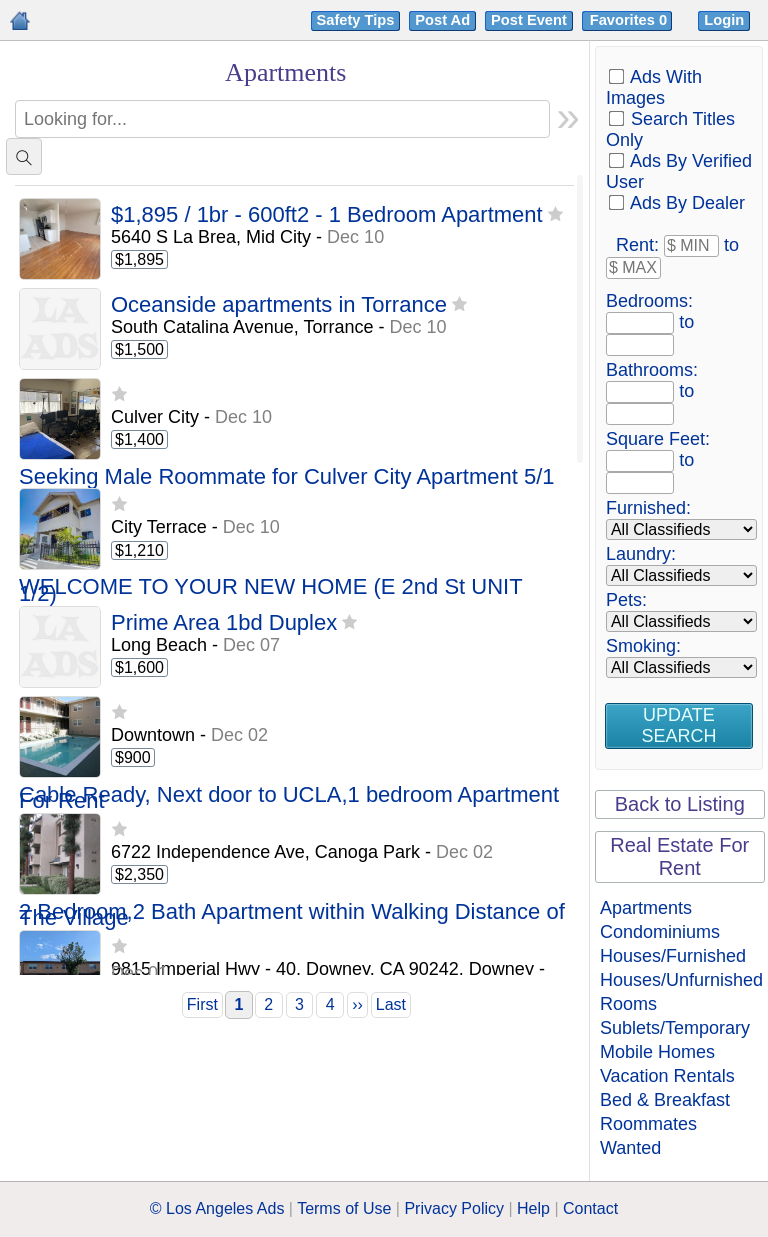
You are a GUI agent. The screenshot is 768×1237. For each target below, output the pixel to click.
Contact (590, 1208)
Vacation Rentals (667, 1076)
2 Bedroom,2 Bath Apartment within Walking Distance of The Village (292, 915)
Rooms (628, 1004)
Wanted (630, 1148)
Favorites (630, 20)
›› (357, 1004)
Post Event (529, 20)
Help (533, 1208)
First (202, 1004)
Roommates (648, 1124)
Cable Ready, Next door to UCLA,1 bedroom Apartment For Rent (289, 798)
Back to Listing (680, 804)
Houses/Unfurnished (681, 980)
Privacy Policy (454, 1208)
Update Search (678, 725)
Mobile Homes (657, 1052)
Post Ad (442, 20)
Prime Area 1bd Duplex (224, 623)
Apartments (646, 908)
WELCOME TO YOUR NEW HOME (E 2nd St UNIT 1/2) (270, 590)
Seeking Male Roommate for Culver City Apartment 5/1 (287, 477)
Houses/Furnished (673, 956)
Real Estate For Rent (679, 856)
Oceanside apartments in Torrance (279, 305)
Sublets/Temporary (675, 1028)
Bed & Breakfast (665, 1100)
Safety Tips (356, 20)
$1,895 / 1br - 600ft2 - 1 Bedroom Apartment (327, 215)
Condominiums (660, 932)
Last (391, 1004)
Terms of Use (344, 1208)
